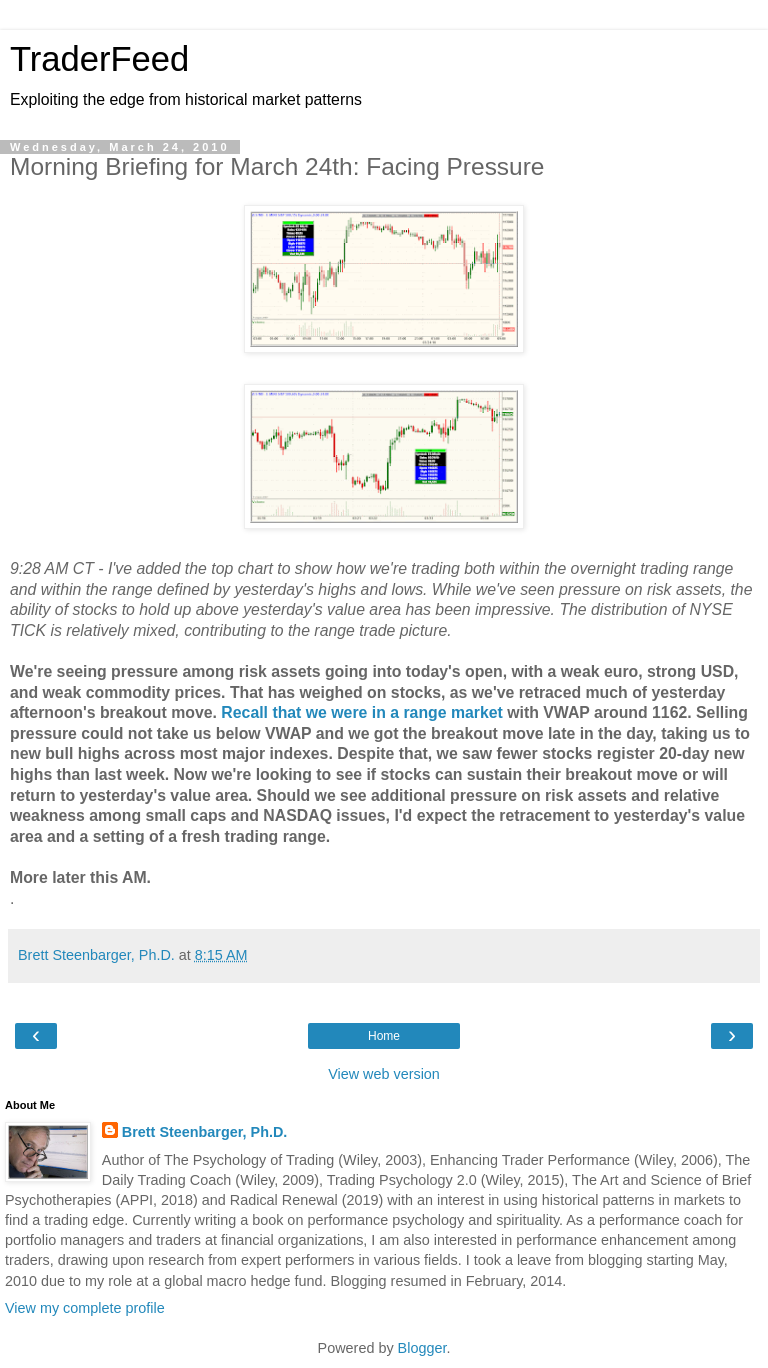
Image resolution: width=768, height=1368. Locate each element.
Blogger (422, 1348)
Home (384, 1036)
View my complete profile (85, 1308)
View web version (384, 1074)
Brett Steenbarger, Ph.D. (205, 1132)
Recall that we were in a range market (362, 712)
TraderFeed (99, 59)
